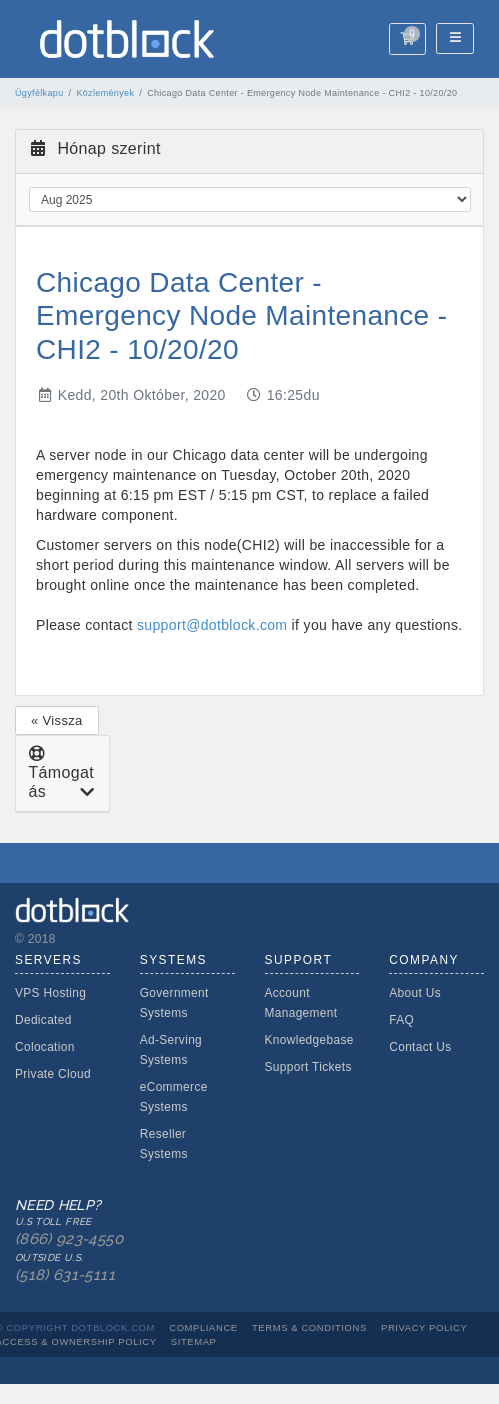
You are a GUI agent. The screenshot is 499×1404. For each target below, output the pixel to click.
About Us (415, 993)
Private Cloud (53, 1074)
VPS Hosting (50, 993)
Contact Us (420, 1047)
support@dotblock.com (212, 625)
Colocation (45, 1047)
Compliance (203, 1327)
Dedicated (43, 1020)
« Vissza (57, 720)
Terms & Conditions (309, 1327)
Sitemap (194, 1341)
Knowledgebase (309, 1040)
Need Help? (72, 1241)
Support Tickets (308, 1067)
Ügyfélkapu (39, 93)
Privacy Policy (424, 1327)
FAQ (401, 1020)
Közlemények (105, 93)
